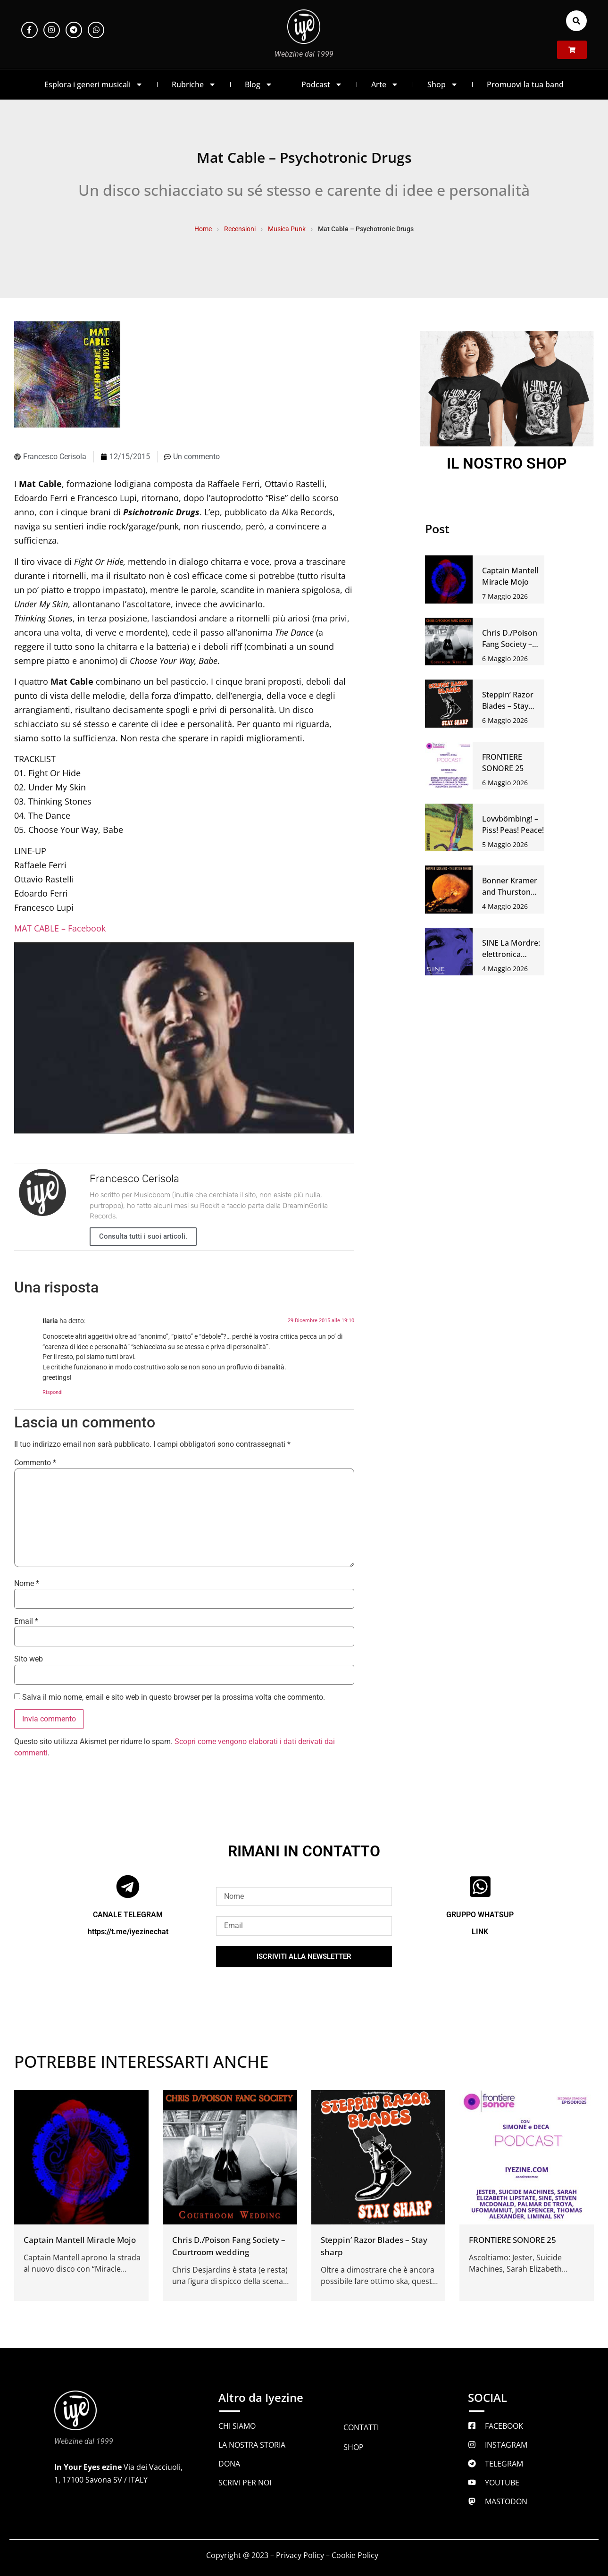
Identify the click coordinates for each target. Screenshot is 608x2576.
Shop (442, 84)
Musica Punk (287, 229)
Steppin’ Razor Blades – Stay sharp (507, 705)
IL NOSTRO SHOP (507, 463)
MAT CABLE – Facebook (60, 928)
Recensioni (240, 229)
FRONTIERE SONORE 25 (512, 2239)
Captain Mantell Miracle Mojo (80, 2239)
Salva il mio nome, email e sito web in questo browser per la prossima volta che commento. (173, 1697)
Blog (259, 84)
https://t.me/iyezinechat (128, 1931)
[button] (576, 20)
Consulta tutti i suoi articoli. (143, 1236)
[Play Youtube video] (184, 1037)
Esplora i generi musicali (93, 84)
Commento (35, 1463)
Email (26, 1621)
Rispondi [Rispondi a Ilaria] (52, 1392)
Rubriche (194, 84)
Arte (385, 84)
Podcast (321, 84)
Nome (26, 1583)
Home (203, 229)
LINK (480, 1931)
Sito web (28, 1659)
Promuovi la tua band (525, 84)
